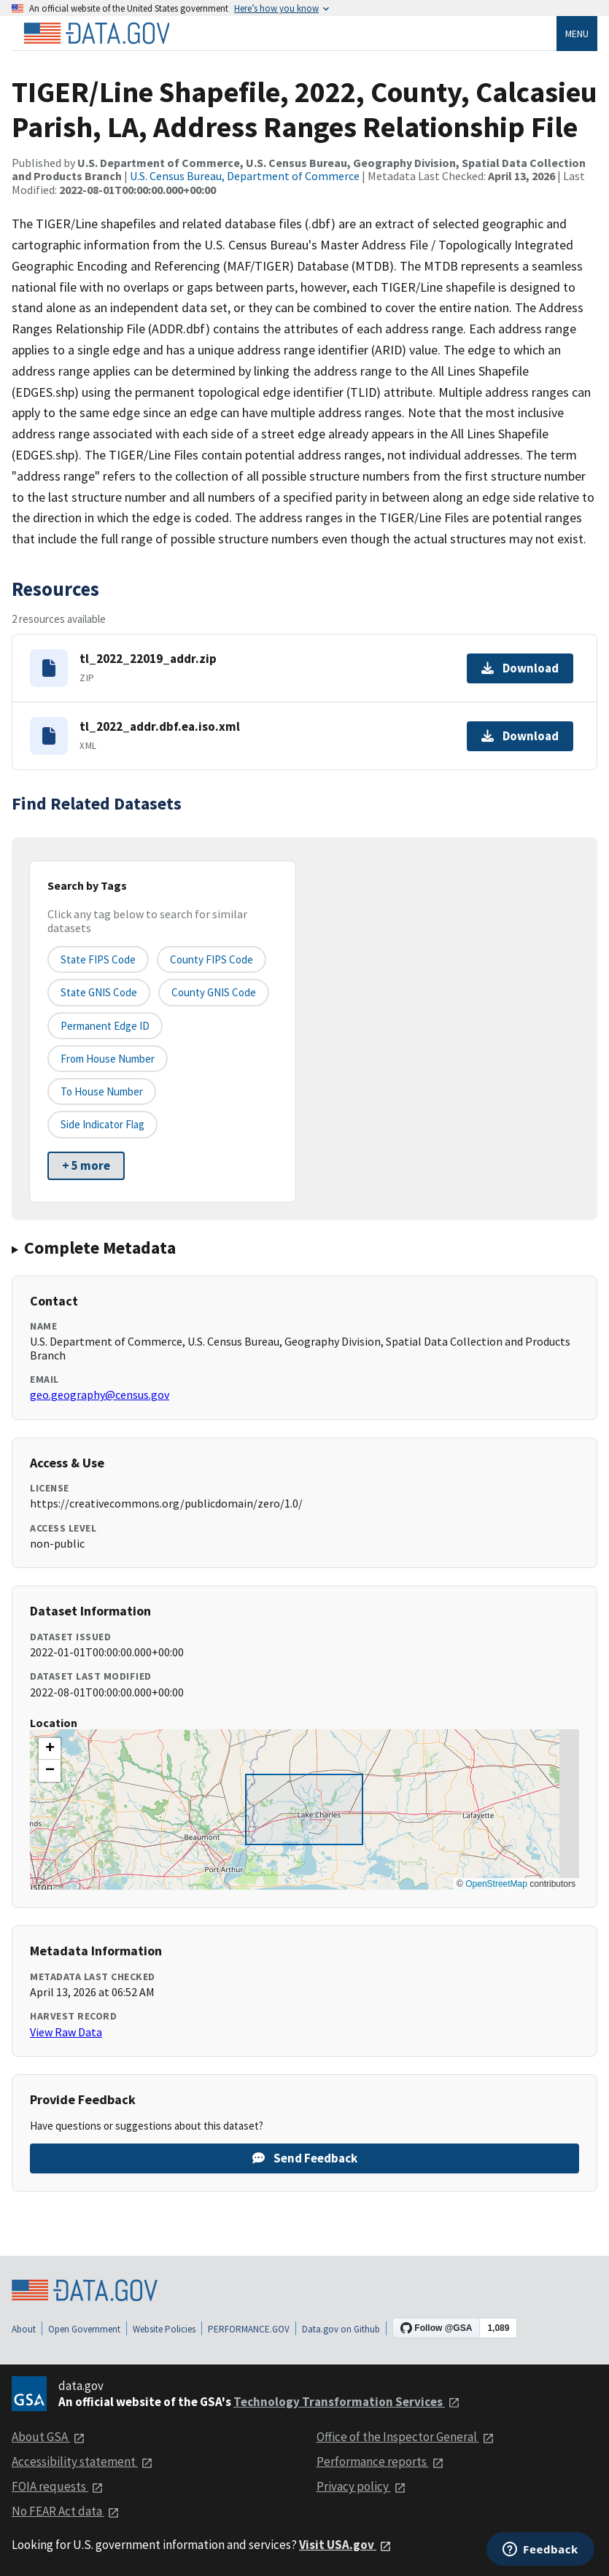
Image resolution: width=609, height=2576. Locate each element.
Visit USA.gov (345, 2545)
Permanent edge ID (105, 1026)
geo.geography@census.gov (99, 1394)
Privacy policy (361, 2486)
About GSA (48, 2437)
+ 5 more (86, 1165)
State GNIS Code (99, 992)
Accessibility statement (82, 2461)
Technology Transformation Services (346, 2402)
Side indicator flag (102, 1124)
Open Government (84, 2329)
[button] (50, 1749)
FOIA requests (58, 2486)
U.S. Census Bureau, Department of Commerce (245, 175)
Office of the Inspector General (405, 2437)
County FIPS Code (211, 959)
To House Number (102, 1091)
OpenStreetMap (496, 1884)
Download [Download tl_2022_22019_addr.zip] (520, 668)
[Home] (96, 33)
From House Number (108, 1059)
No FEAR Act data (66, 2511)
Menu (577, 33)
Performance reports (380, 2461)
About (24, 2329)
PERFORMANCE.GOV (249, 2329)
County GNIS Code (213, 992)
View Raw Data (66, 2032)
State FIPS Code (98, 959)
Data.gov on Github (341, 2329)
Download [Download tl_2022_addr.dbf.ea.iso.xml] (520, 736)
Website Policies (164, 2329)
